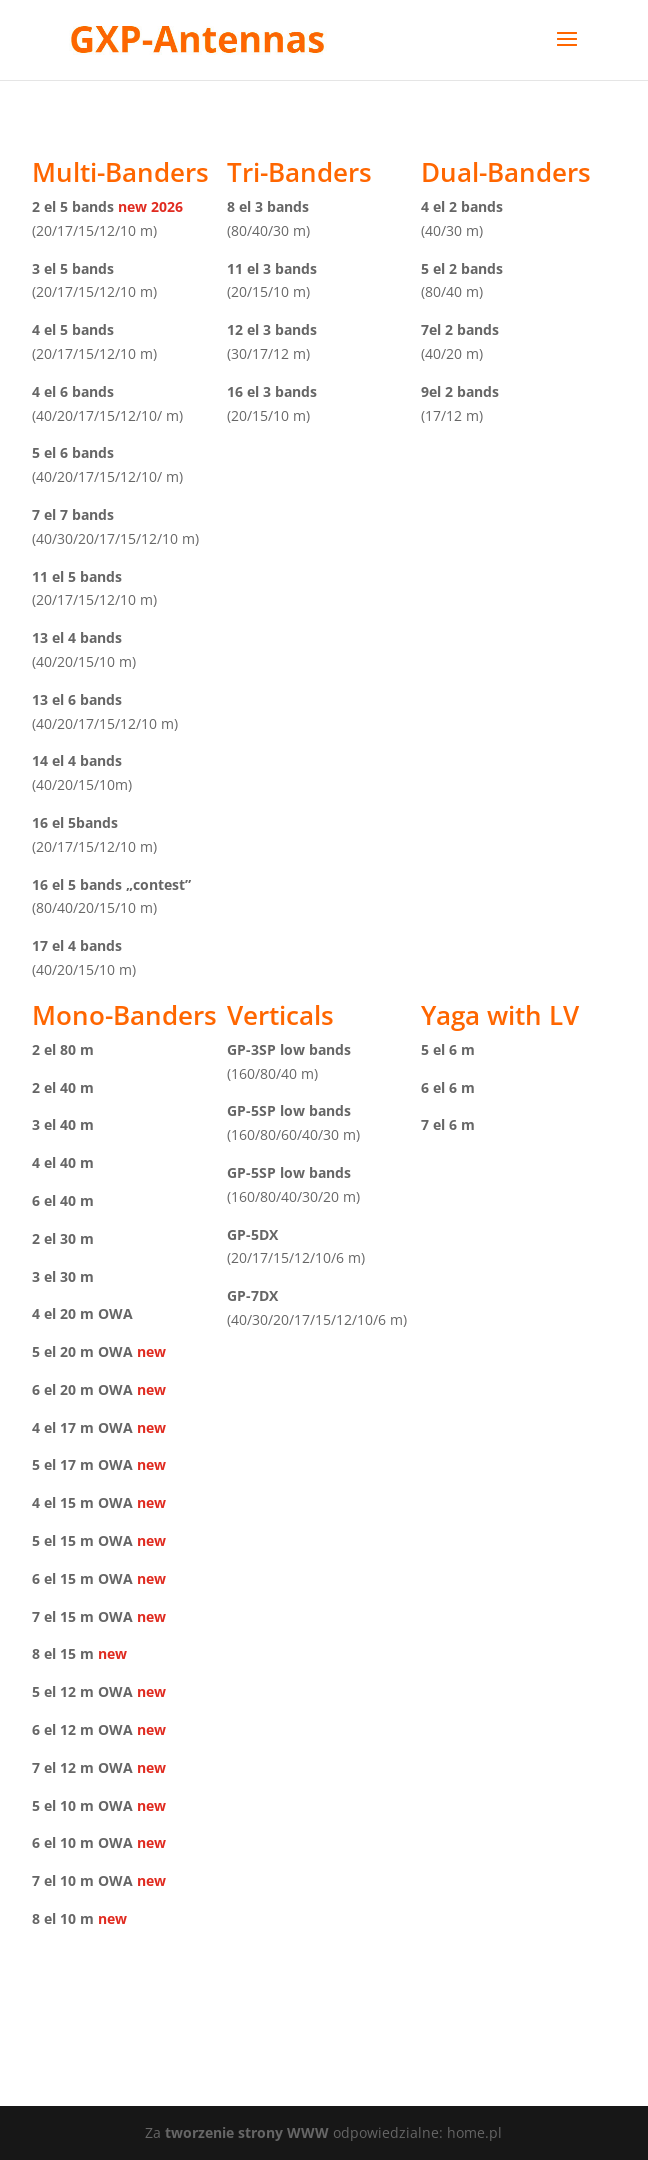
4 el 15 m (63, 1502)
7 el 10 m (63, 1880)
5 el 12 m (63, 1691)
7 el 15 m (63, 1616)
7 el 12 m (63, 1767)
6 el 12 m (63, 1729)
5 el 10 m (63, 1805)
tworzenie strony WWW (249, 2132)
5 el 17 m (63, 1464)
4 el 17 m (63, 1427)
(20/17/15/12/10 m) (94, 230)
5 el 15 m (63, 1540)
